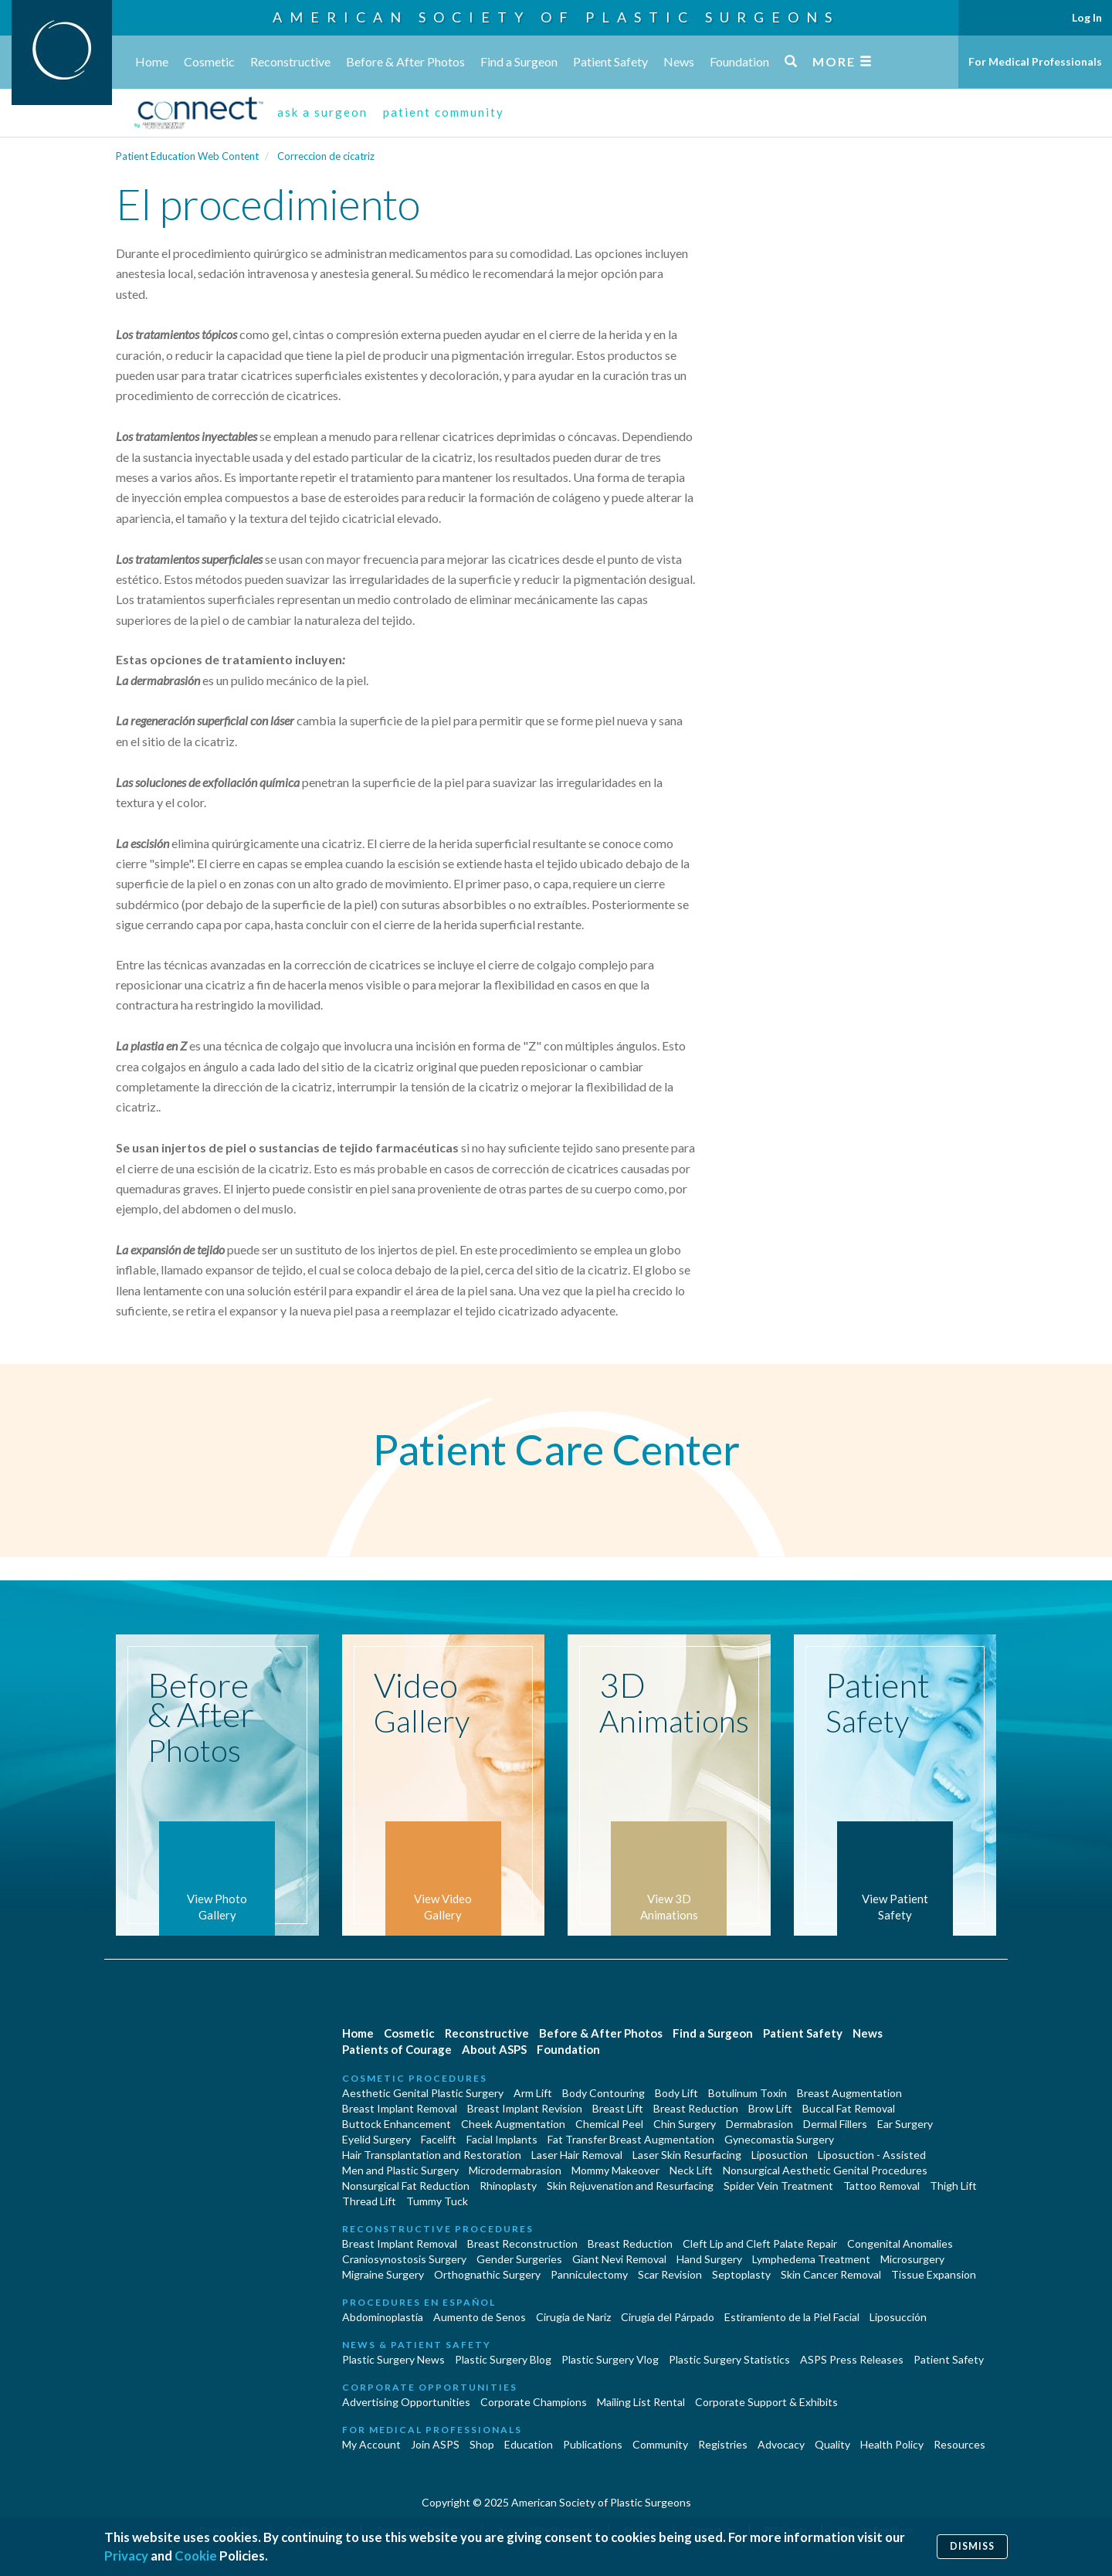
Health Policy (892, 2444)
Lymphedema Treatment (811, 2258)
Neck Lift (691, 2170)
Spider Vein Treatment (778, 2185)
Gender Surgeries (519, 2258)
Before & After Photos (405, 61)
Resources (959, 2444)
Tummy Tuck (437, 2201)
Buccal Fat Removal (848, 2108)
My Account (371, 2444)
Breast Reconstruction (522, 2243)
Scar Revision (670, 2274)
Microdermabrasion (515, 2170)
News (678, 61)
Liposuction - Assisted (872, 2154)
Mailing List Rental (641, 2401)
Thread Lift (369, 2201)
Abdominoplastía (382, 2316)
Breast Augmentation (849, 2092)
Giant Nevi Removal (619, 2258)
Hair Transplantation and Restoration (431, 2154)
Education (528, 2444)
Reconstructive (290, 61)
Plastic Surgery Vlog (610, 2359)
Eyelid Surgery (376, 2139)
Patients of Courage (397, 2049)
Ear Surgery (905, 2123)
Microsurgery (912, 2258)
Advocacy (781, 2444)
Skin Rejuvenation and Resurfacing (630, 2185)
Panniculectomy (589, 2274)
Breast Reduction (695, 2108)
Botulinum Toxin (747, 2092)
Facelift (438, 2139)
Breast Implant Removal (399, 2108)
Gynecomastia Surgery (779, 2139)
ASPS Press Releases (852, 2359)
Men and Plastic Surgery (400, 2170)
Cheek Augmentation (513, 2123)
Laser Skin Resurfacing (686, 2154)
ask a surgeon (322, 112)
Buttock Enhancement (396, 2123)
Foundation (739, 61)
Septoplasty (741, 2274)
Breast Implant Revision (524, 2108)
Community (660, 2444)
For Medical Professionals (1035, 61)
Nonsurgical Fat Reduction (406, 2185)
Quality (832, 2444)
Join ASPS (435, 2444)
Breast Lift (617, 2108)
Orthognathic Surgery (487, 2274)
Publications (592, 2444)
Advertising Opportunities (406, 2401)
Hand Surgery (709, 2258)
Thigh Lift (953, 2185)
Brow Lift (770, 2108)
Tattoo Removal (881, 2185)
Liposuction (779, 2154)
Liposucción (898, 2316)
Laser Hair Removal (576, 2154)
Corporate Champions (533, 2401)
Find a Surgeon (519, 61)
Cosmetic (209, 61)
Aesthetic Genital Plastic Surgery (422, 2092)
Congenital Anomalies (900, 2243)
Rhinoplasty (508, 2185)
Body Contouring (603, 2092)
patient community (443, 112)
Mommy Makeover (615, 2170)
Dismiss (972, 2546)
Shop (482, 2444)
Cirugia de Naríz (573, 2316)
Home (151, 61)
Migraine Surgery (383, 2274)
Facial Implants (501, 2139)
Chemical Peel (609, 2123)
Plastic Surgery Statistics (729, 2359)
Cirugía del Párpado (667, 2316)
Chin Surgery (684, 2123)
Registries (723, 2444)
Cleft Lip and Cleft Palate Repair (760, 2243)
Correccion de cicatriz (326, 156)
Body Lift (676, 2092)
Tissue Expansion (933, 2274)
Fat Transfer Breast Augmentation (631, 2139)
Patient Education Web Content (187, 156)
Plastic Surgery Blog (503, 2359)
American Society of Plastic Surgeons (556, 16)
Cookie (196, 2555)
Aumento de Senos (479, 2316)
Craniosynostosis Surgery (404, 2258)
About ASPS (494, 2049)
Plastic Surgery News (393, 2359)
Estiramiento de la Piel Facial (791, 2316)
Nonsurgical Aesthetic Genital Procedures (825, 2170)
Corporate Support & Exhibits (766, 2401)
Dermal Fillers (835, 2123)
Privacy (126, 2555)
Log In (1087, 17)
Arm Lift (533, 2092)
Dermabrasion (759, 2123)
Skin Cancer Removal (831, 2274)
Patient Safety (610, 61)
